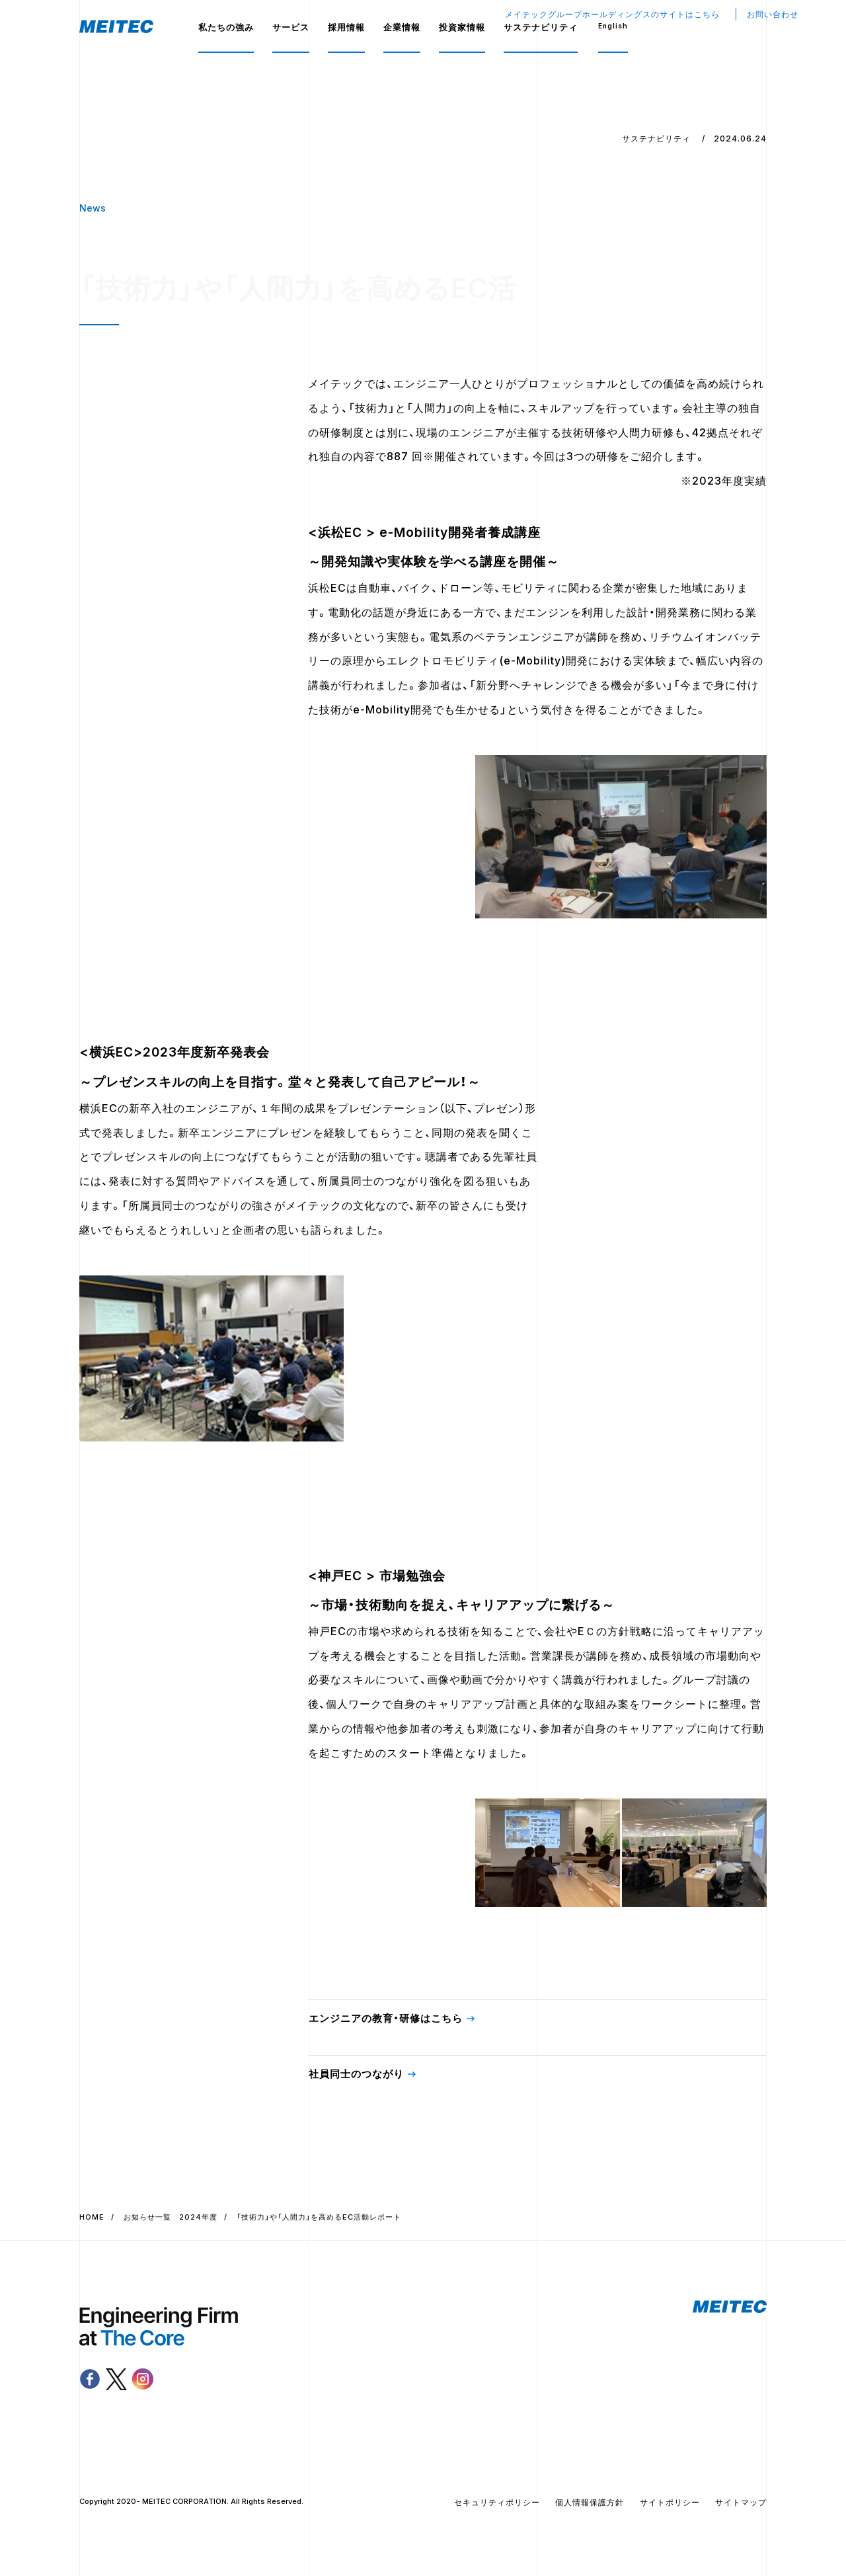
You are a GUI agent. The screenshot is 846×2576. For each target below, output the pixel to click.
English (613, 26)
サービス (290, 27)
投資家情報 (462, 27)
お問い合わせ (772, 14)
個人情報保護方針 (589, 2504)
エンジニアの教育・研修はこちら (386, 2019)
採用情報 (346, 27)
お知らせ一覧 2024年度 (170, 2218)
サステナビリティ (541, 27)
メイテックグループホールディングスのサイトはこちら (612, 14)
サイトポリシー (670, 2504)
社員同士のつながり (356, 2075)
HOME (91, 2218)
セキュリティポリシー (497, 2504)
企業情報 (401, 27)
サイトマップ (741, 2504)
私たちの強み (226, 27)
